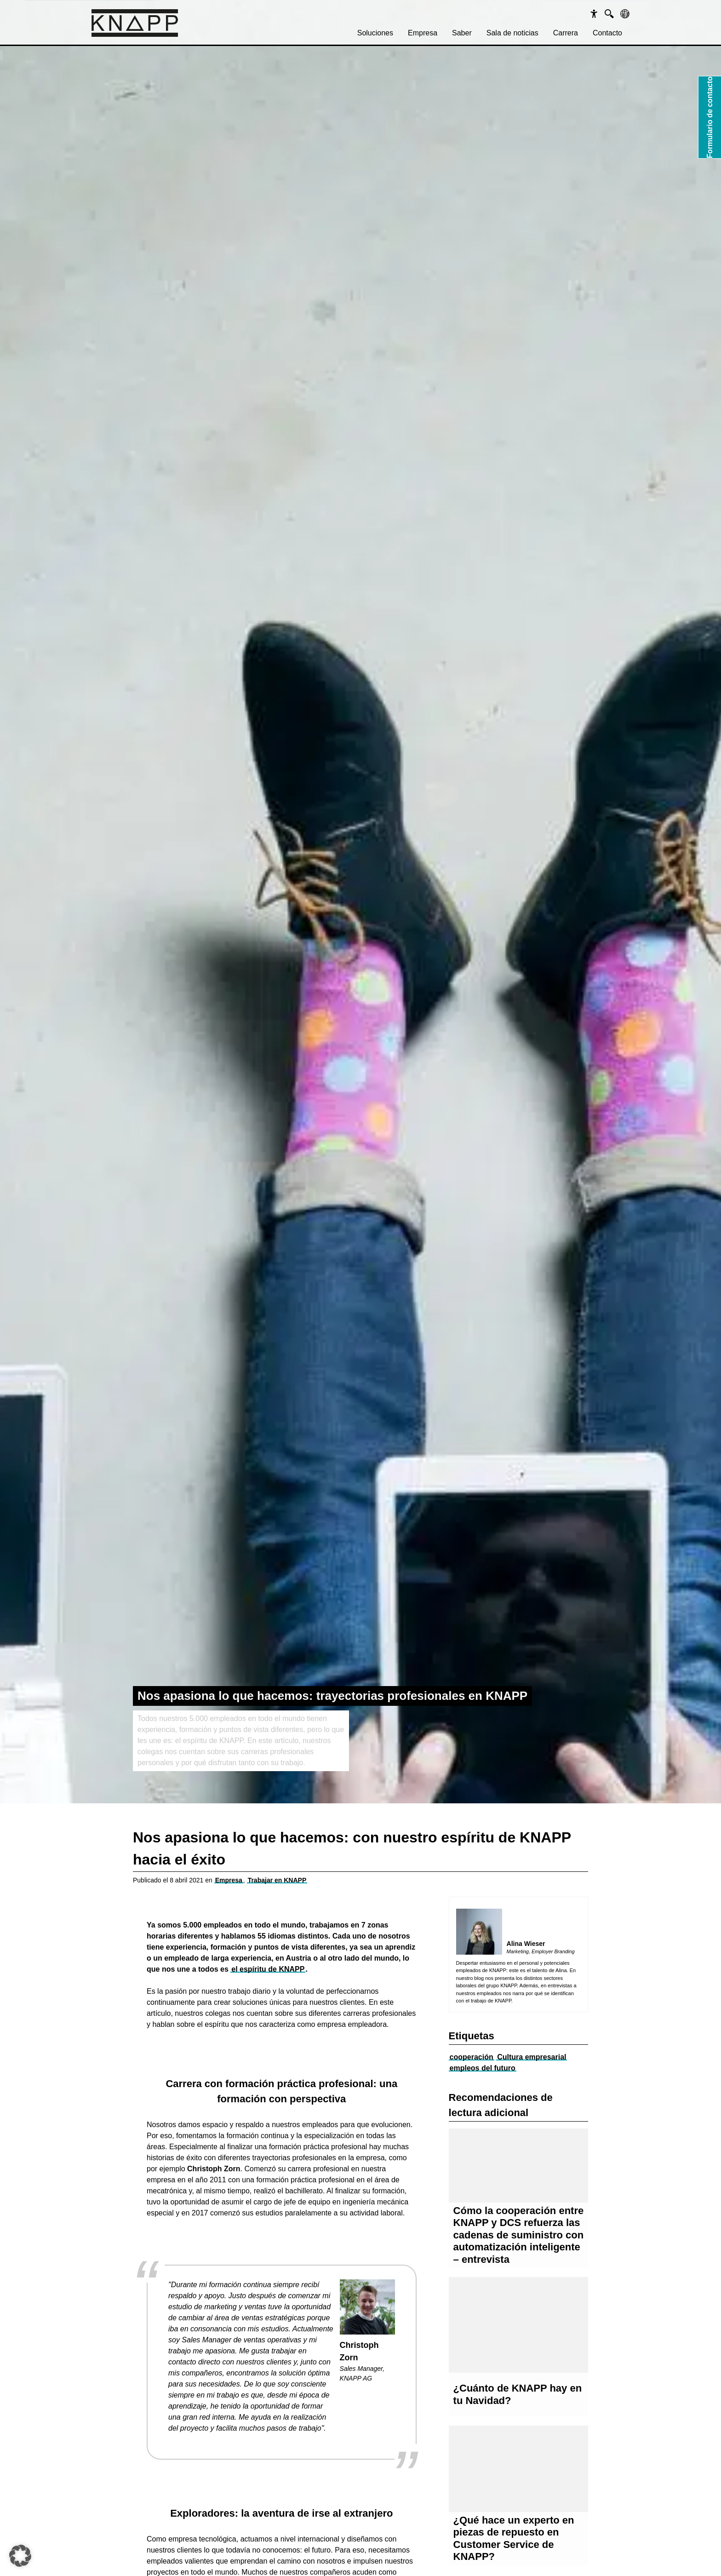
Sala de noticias (512, 33)
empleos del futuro (482, 2068)
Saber (462, 33)
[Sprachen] (624, 13)
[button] (20, 2556)
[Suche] (609, 13)
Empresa (422, 33)
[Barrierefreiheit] (594, 13)
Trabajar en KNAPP (277, 1880)
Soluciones (375, 33)
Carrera (565, 33)
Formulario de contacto (710, 117)
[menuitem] (375, 33)
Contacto (607, 33)
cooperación (471, 2057)
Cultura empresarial (531, 2057)
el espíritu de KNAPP (267, 1969)
